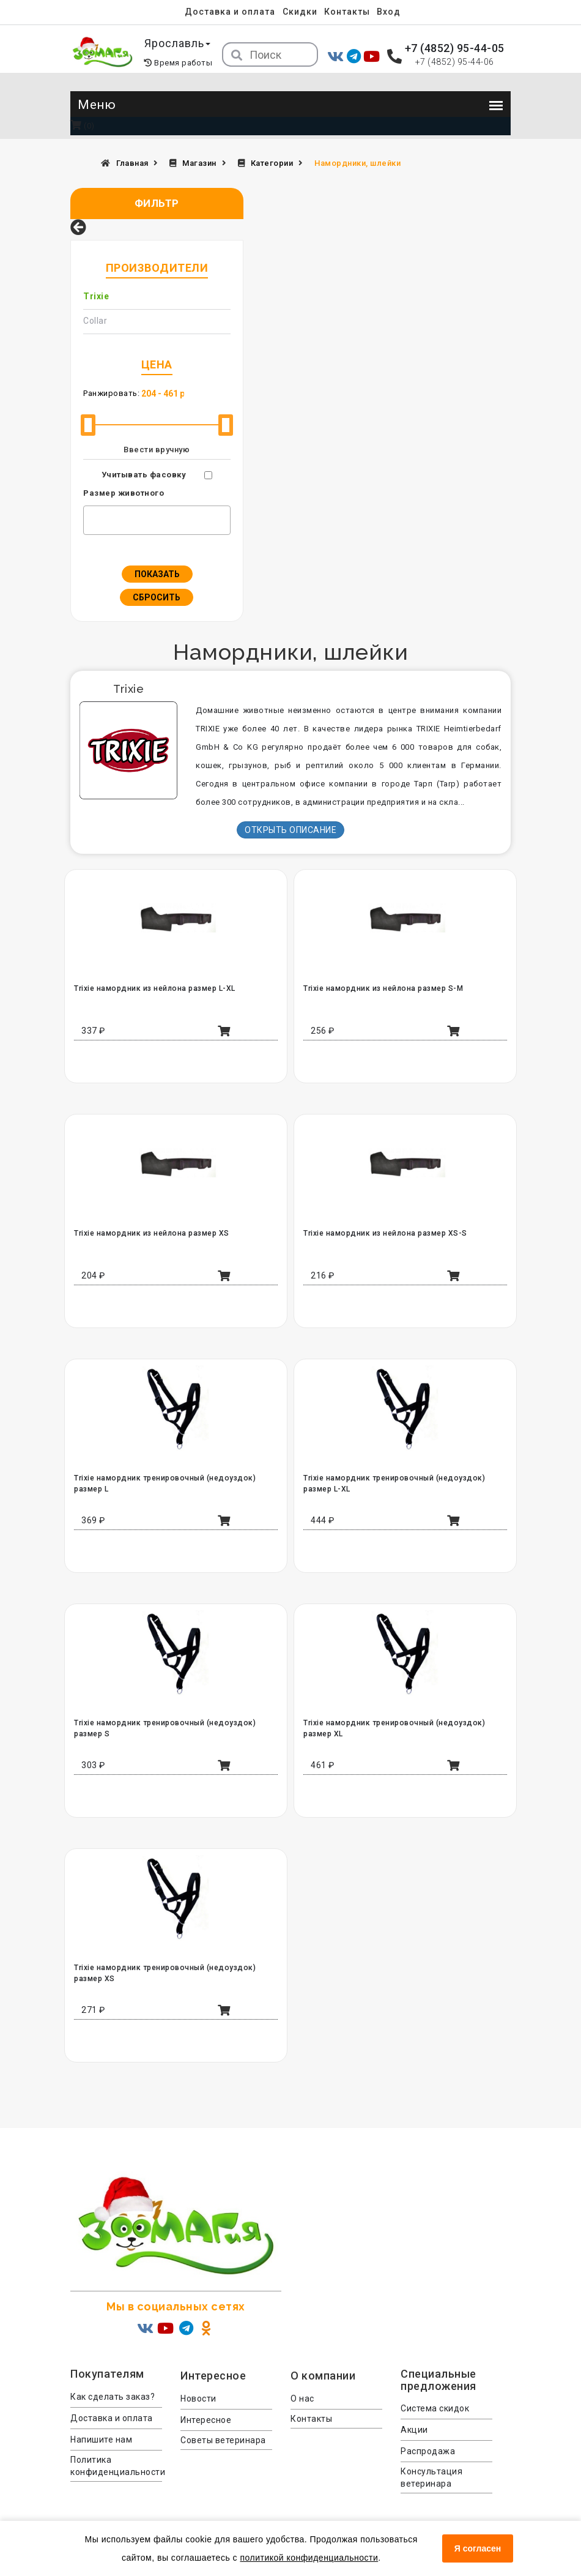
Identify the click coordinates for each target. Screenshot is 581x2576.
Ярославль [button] (178, 43)
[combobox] (157, 520)
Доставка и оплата (230, 12)
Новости (198, 2398)
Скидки (300, 12)
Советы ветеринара (223, 2440)
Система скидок (435, 2408)
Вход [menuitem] (389, 12)
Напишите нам (101, 2439)
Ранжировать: (111, 393)
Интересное (205, 2420)
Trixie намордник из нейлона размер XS (151, 1233)
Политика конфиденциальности (116, 2466)
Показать (157, 574)
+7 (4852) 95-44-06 (454, 62)
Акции (414, 2430)
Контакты (347, 12)
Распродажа (428, 2451)
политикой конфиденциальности (309, 2558)
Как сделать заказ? (112, 2397)
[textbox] (90, 518)
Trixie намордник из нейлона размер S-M (382, 988)
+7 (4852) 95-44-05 (455, 48)
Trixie (96, 296)
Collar (95, 321)
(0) (82, 125)
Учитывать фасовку (144, 474)
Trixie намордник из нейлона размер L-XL (154, 988)
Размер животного (123, 493)
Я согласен (477, 2548)
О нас (302, 2398)
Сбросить (156, 597)
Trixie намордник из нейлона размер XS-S (384, 1233)
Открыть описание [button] (290, 830)
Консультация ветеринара (431, 2477)
